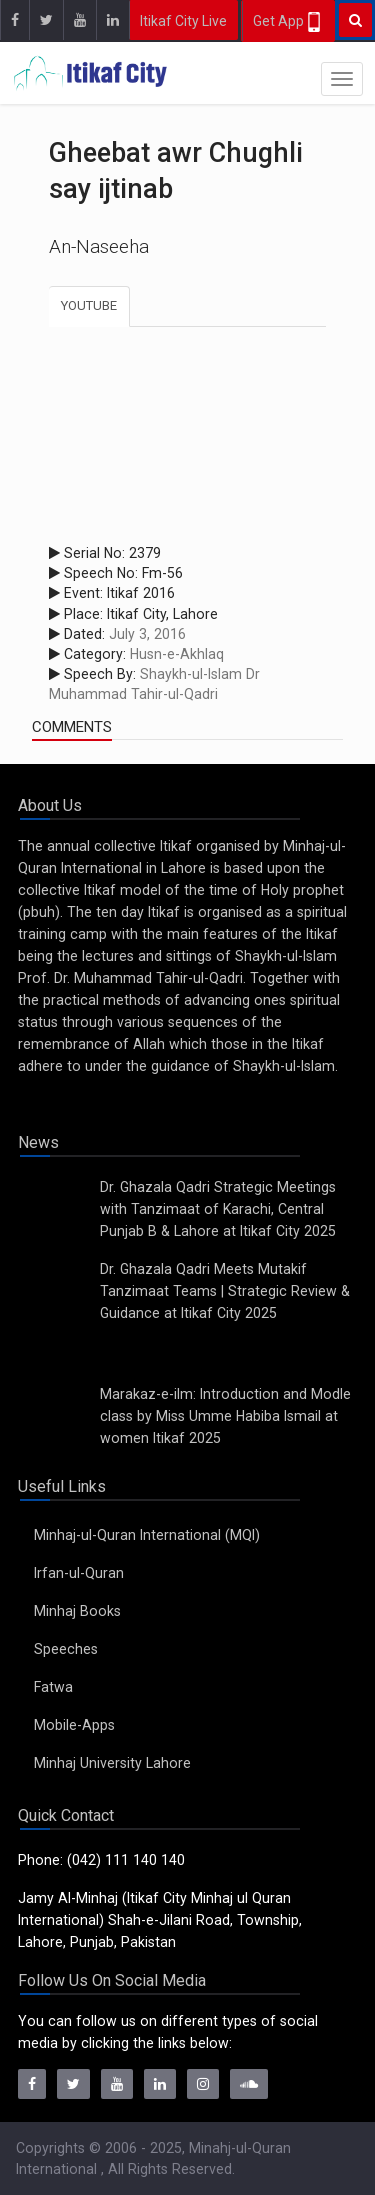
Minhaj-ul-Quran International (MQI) (147, 1535)
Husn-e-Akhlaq (177, 654)
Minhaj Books (77, 1611)
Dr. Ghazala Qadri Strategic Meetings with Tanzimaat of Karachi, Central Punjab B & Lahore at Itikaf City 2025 (218, 1209)
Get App (288, 22)
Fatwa (53, 1687)
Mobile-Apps (74, 1725)
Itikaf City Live (183, 21)
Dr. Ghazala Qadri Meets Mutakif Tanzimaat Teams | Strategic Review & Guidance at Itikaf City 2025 (225, 1291)
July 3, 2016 (147, 634)
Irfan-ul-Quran (79, 1573)
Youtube (89, 305)
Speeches (66, 1649)
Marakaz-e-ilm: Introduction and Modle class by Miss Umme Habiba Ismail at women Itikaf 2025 (225, 1416)
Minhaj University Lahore (112, 1763)
